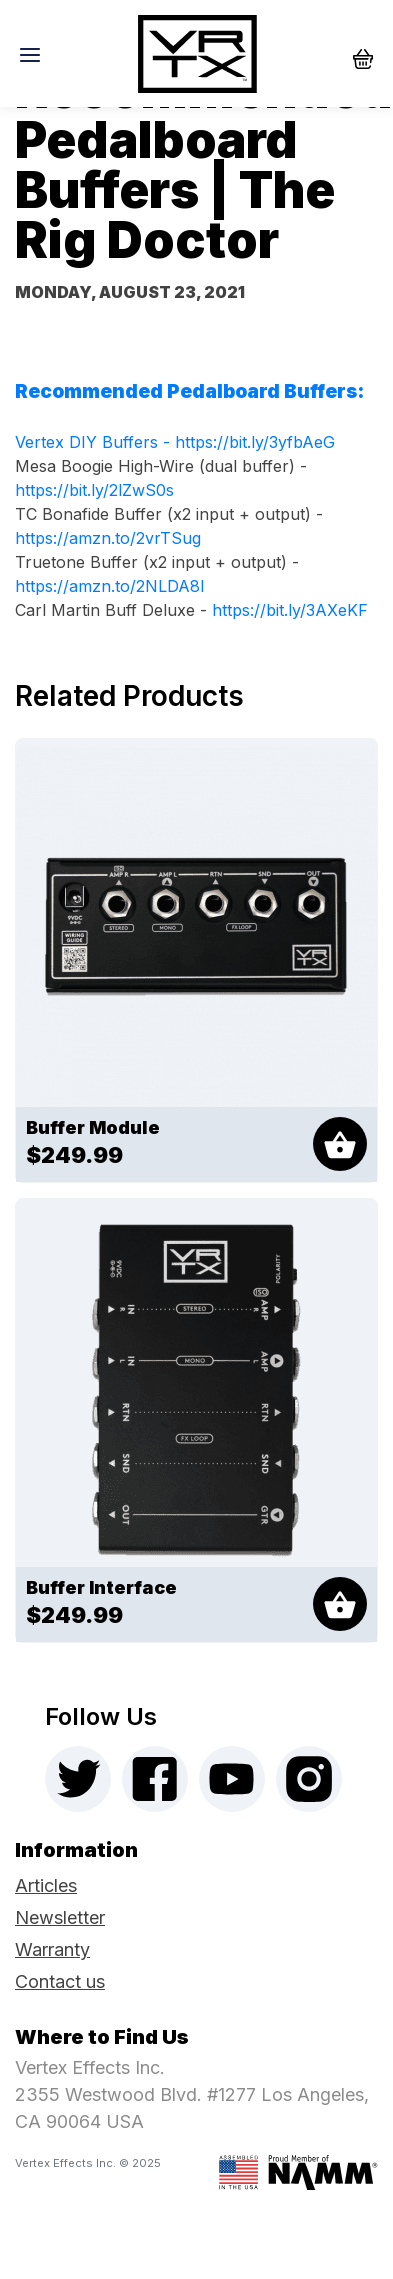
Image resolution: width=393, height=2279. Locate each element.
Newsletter (60, 1917)
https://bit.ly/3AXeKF (290, 610)
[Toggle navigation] (35, 54)
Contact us (60, 1981)
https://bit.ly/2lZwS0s (94, 490)
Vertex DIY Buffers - (95, 442)
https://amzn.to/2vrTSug (108, 538)
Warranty (52, 1949)
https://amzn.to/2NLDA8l (109, 586)
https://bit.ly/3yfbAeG (255, 442)
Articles (46, 1885)
